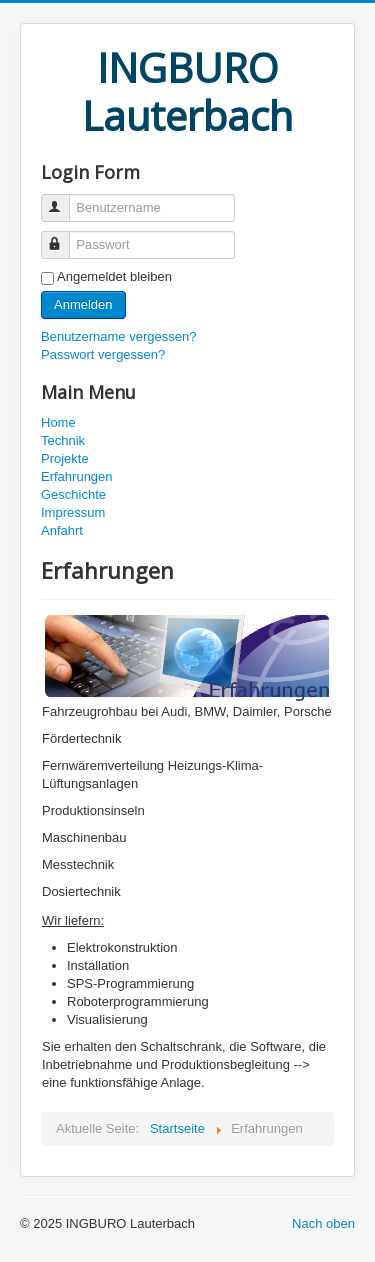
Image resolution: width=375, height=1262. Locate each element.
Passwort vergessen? (103, 354)
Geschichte (73, 494)
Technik (63, 440)
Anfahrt (62, 530)
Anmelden (83, 304)
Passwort (64, 236)
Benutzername (64, 199)
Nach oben (323, 1223)
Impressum (73, 512)
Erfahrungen (77, 476)
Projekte (65, 458)
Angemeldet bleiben (114, 276)
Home (58, 422)
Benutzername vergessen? (118, 336)
